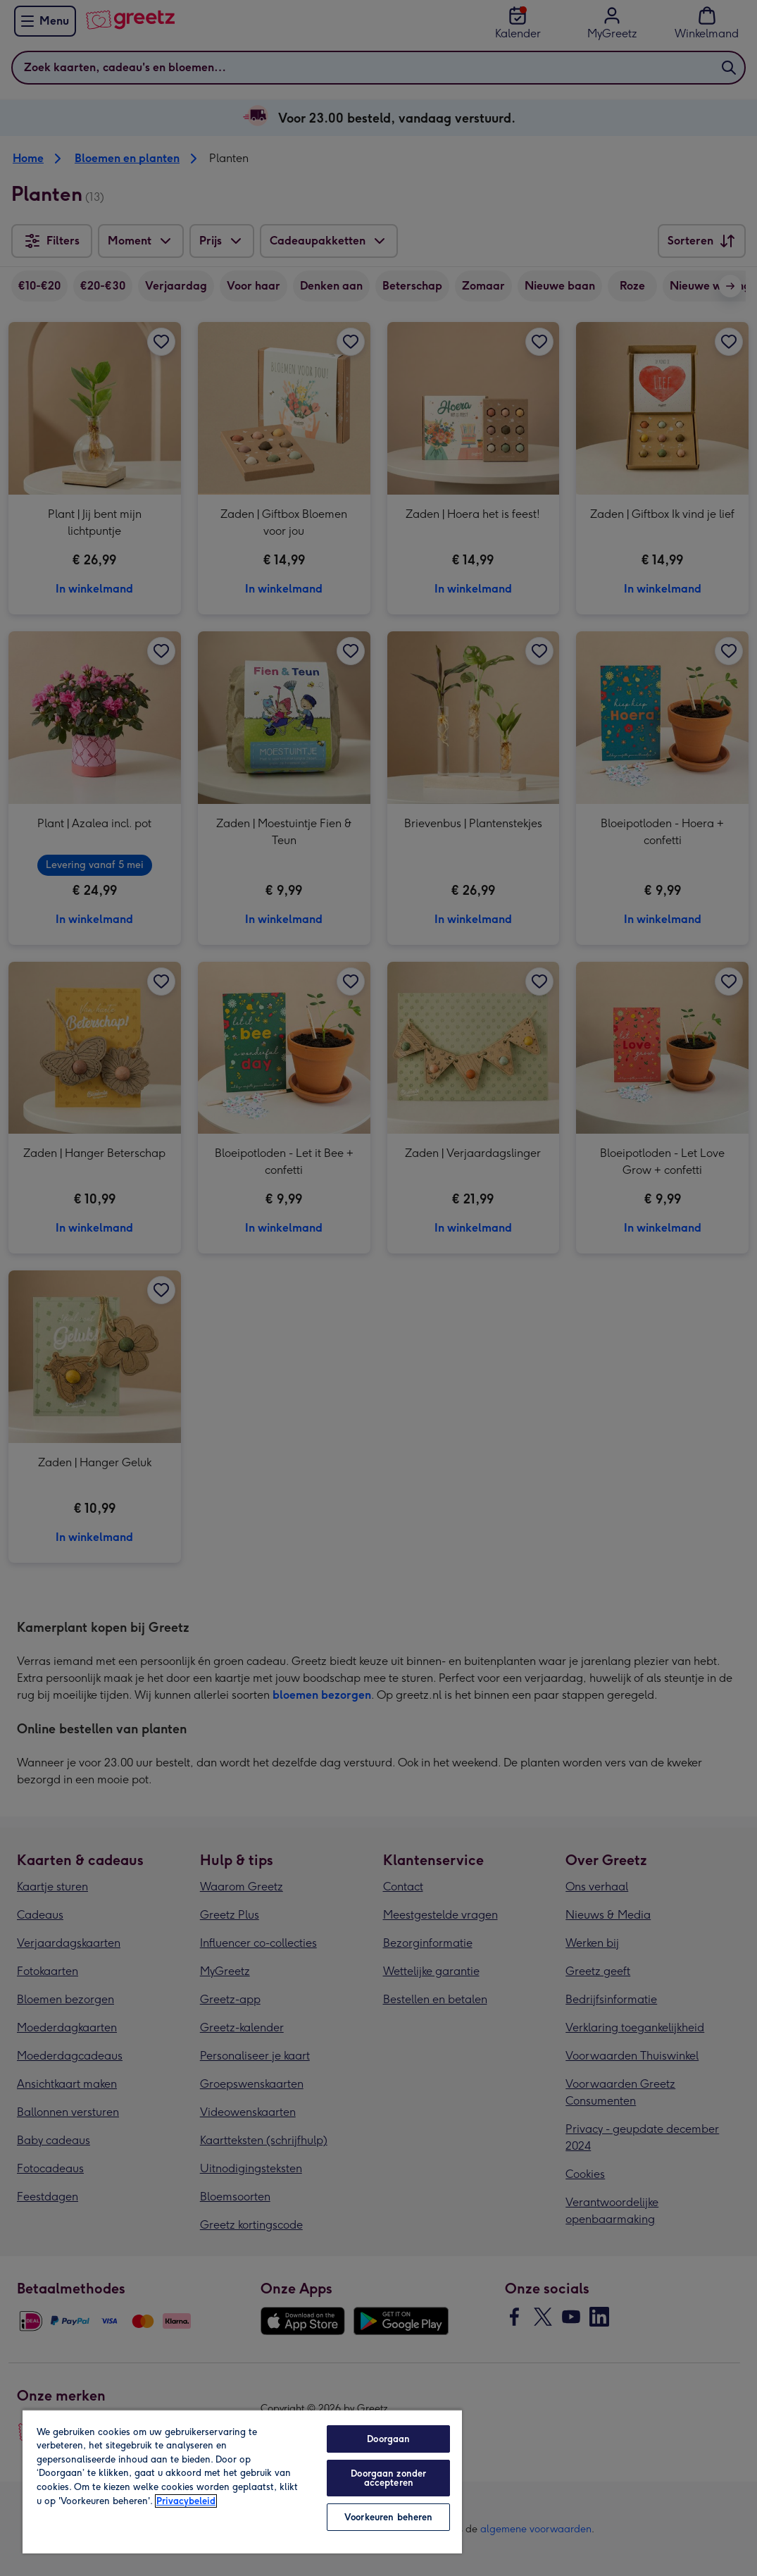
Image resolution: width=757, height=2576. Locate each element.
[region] (242, 2481)
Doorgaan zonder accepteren (388, 2478)
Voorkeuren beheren (388, 2517)
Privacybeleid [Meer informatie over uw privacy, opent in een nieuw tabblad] (185, 2501)
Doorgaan (388, 2439)
